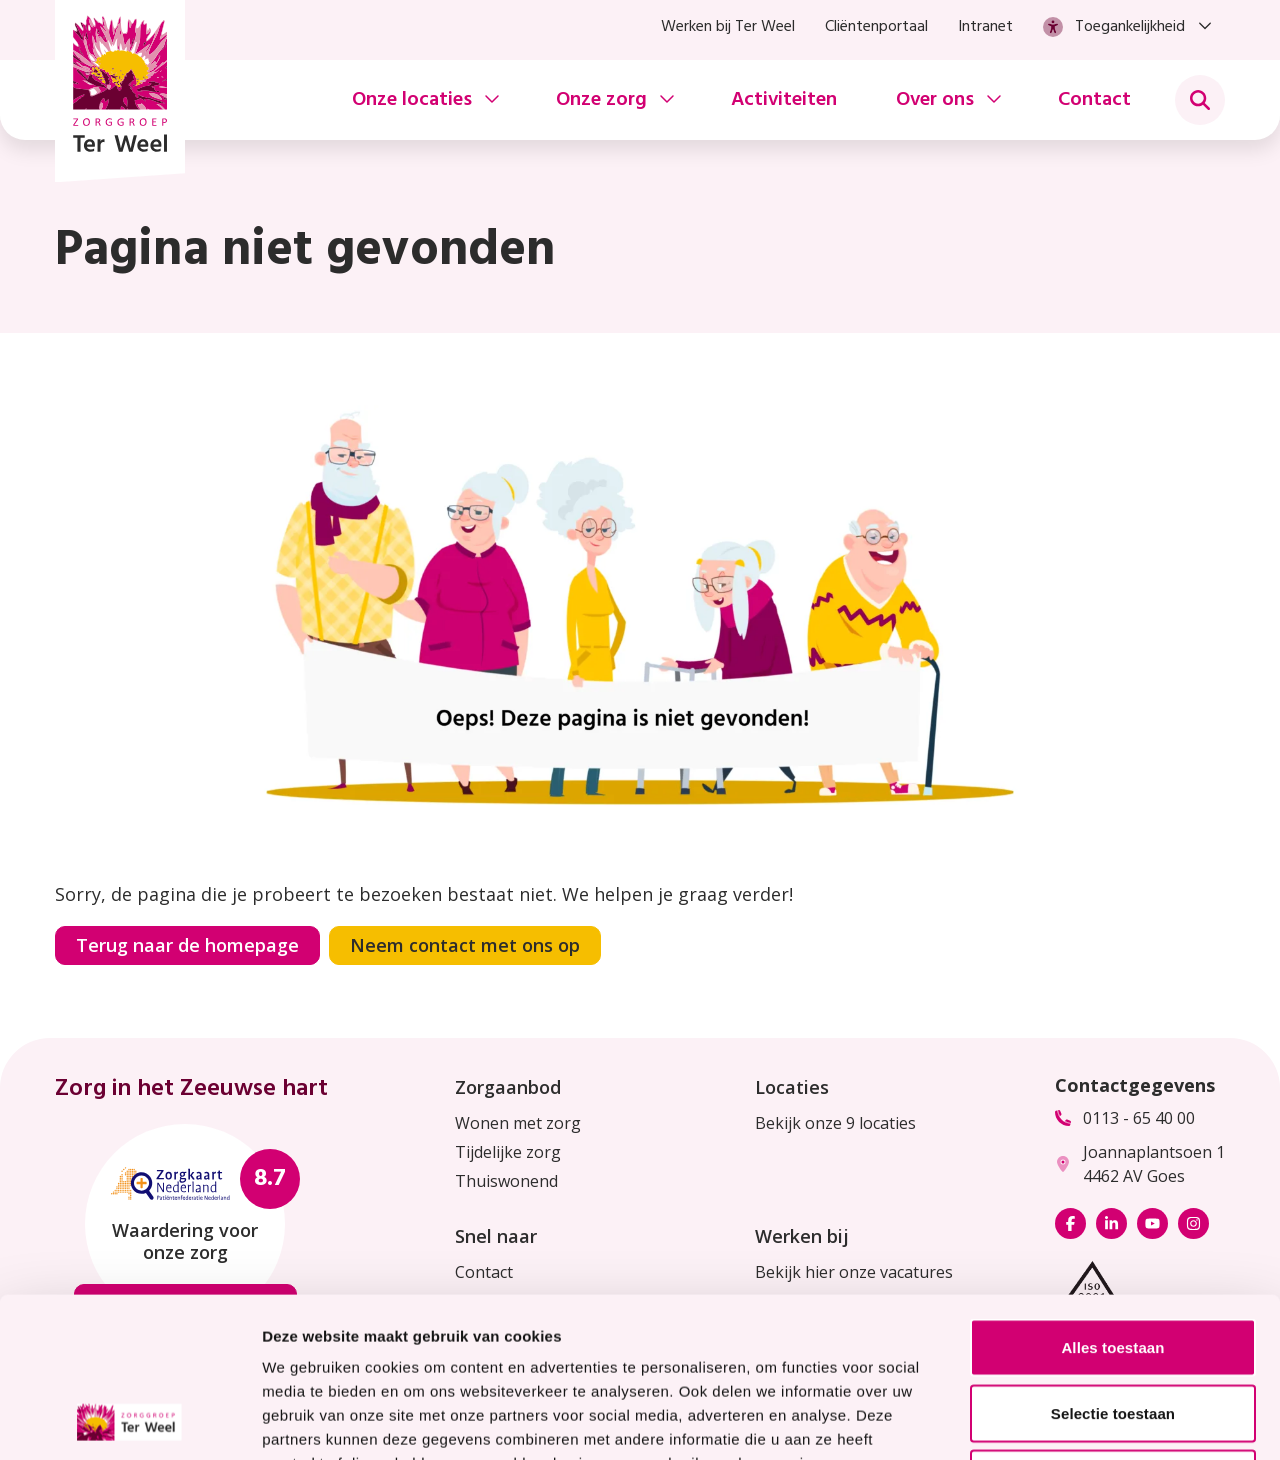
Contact (1094, 100)
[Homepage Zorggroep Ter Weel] (120, 91)
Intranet (985, 27)
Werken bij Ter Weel (728, 27)
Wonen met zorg (518, 1123)
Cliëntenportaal (876, 27)
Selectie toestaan (1113, 1263)
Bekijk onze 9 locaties (835, 1123)
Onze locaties (412, 100)
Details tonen (1080, 1420)
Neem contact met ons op (465, 945)
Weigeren (1113, 1328)
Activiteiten (784, 100)
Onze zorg (601, 100)
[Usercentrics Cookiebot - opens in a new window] (129, 1421)
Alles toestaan (1112, 1197)
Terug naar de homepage (187, 945)
